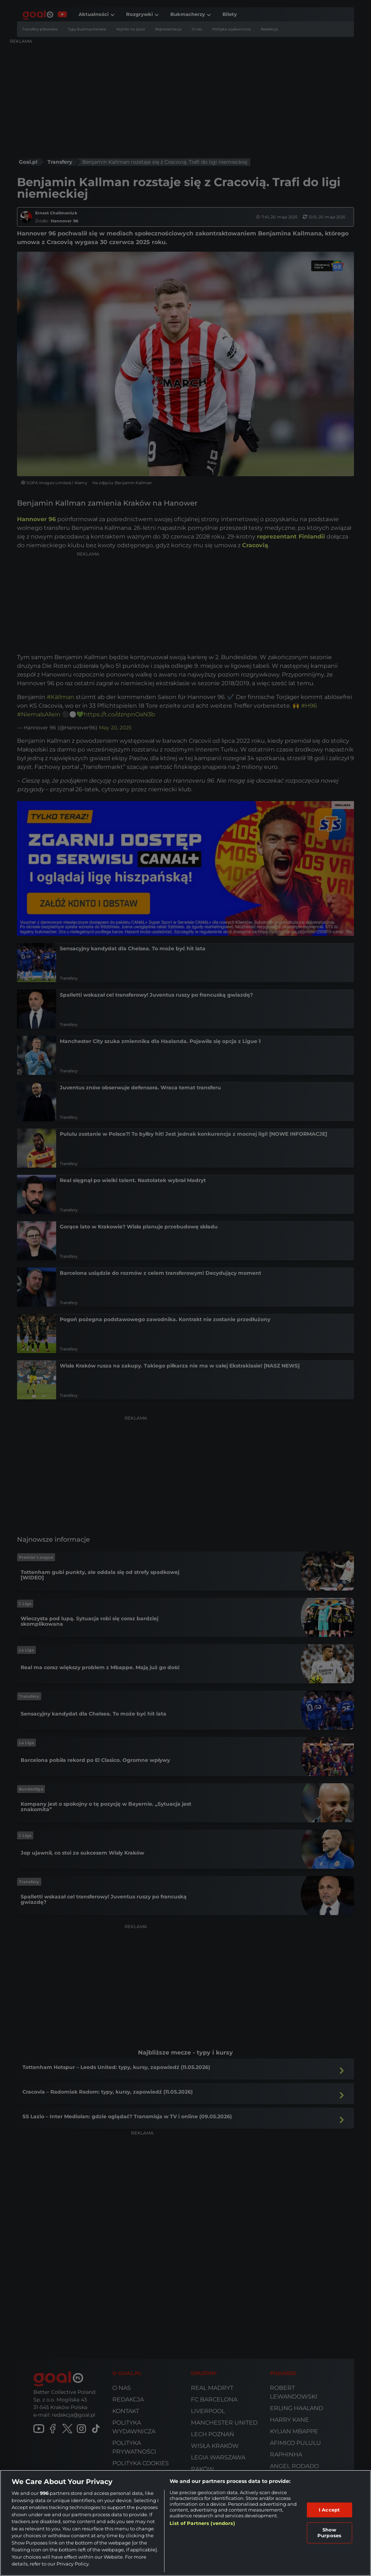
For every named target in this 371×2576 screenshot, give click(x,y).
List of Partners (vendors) (202, 2523)
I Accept (329, 2510)
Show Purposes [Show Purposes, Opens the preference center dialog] (329, 2532)
